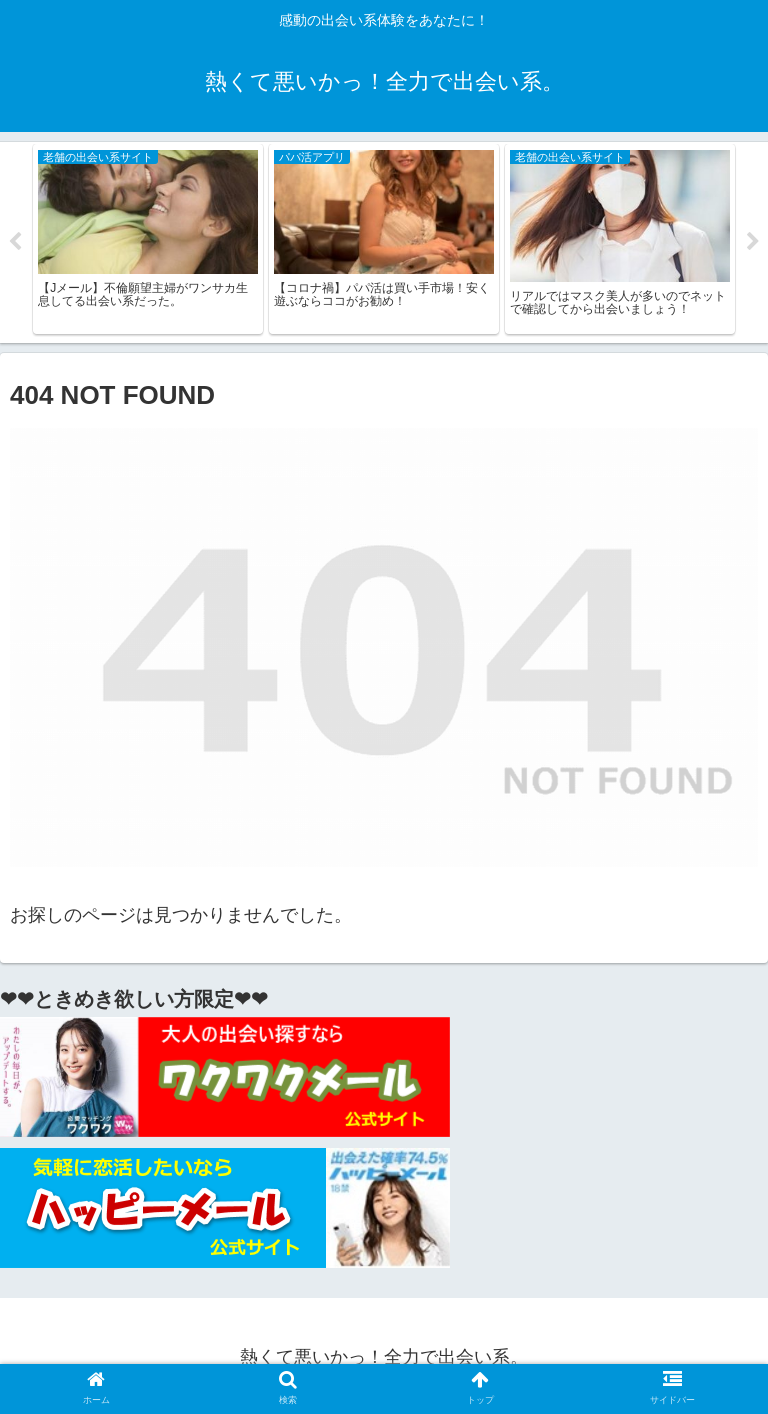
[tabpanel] (148, 242)
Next (753, 246)
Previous (15, 246)
